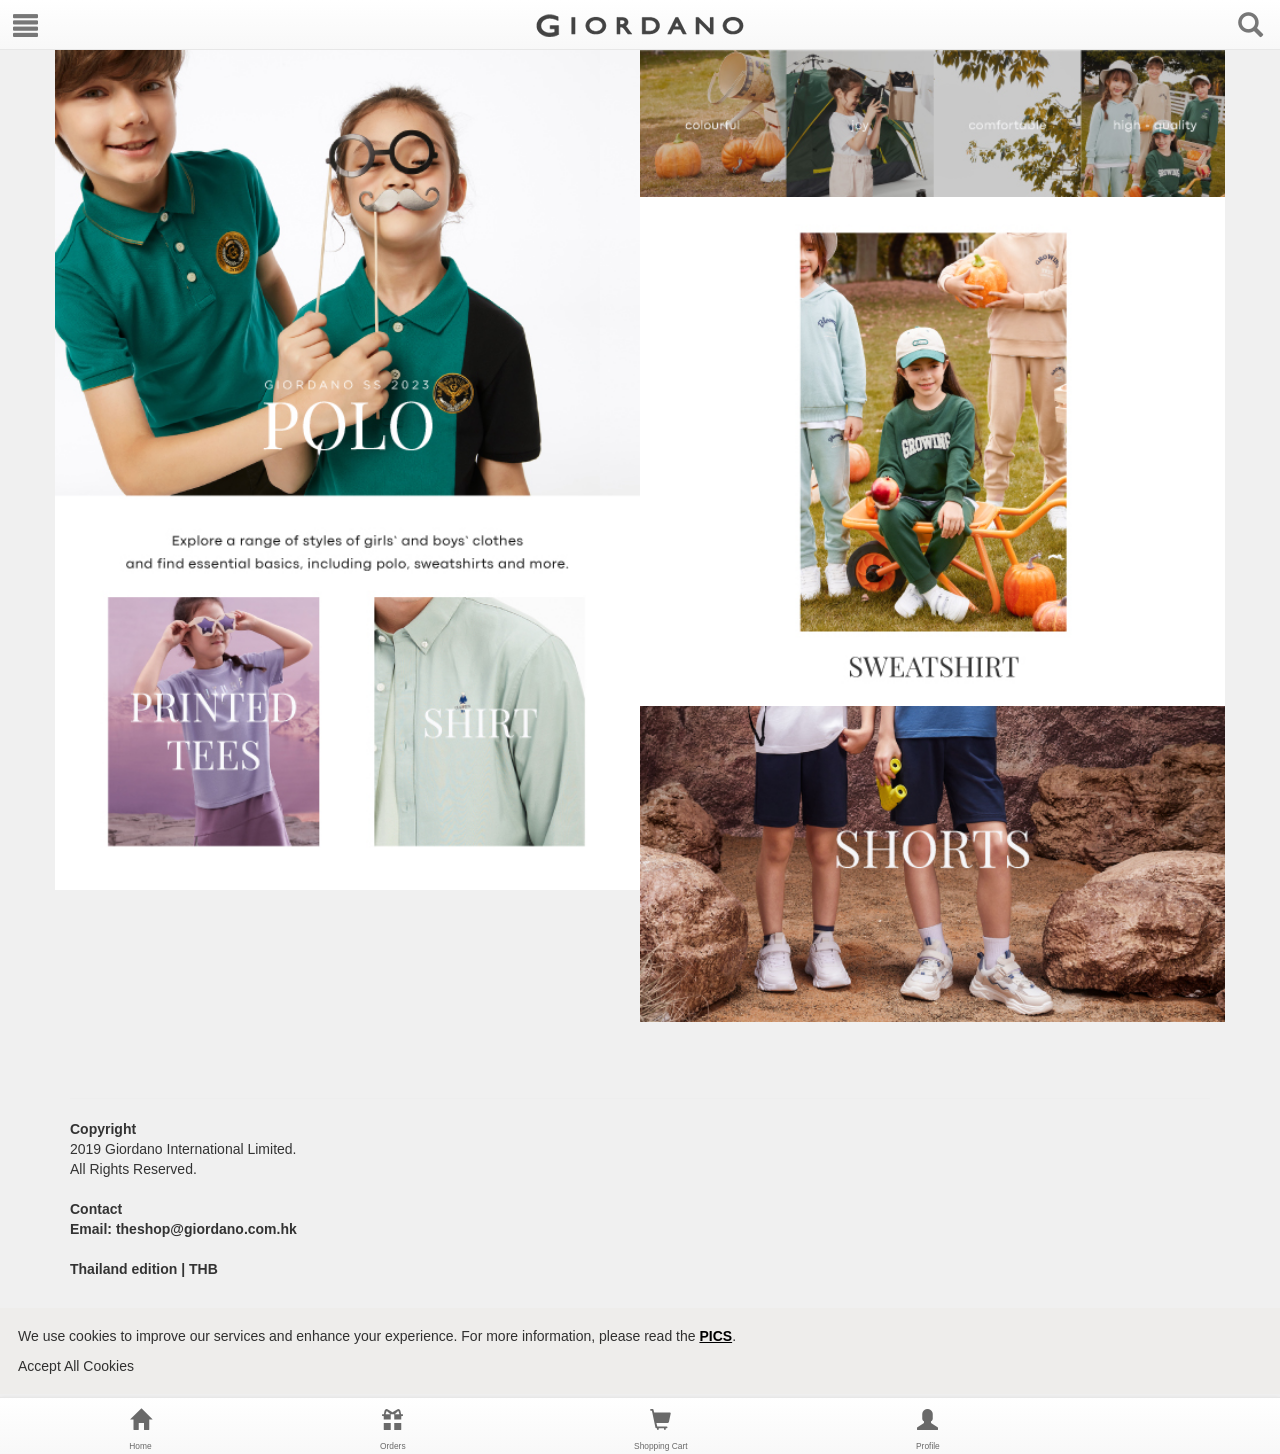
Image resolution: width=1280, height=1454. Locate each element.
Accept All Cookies (76, 1366)
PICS (715, 1336)
